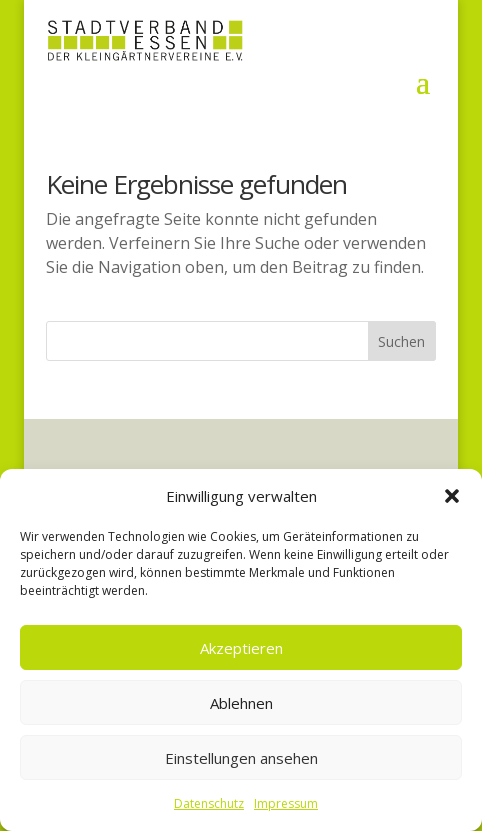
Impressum (286, 803)
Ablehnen (241, 703)
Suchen (401, 341)
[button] (452, 496)
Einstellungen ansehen (241, 758)
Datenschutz (209, 803)
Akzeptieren (241, 648)
